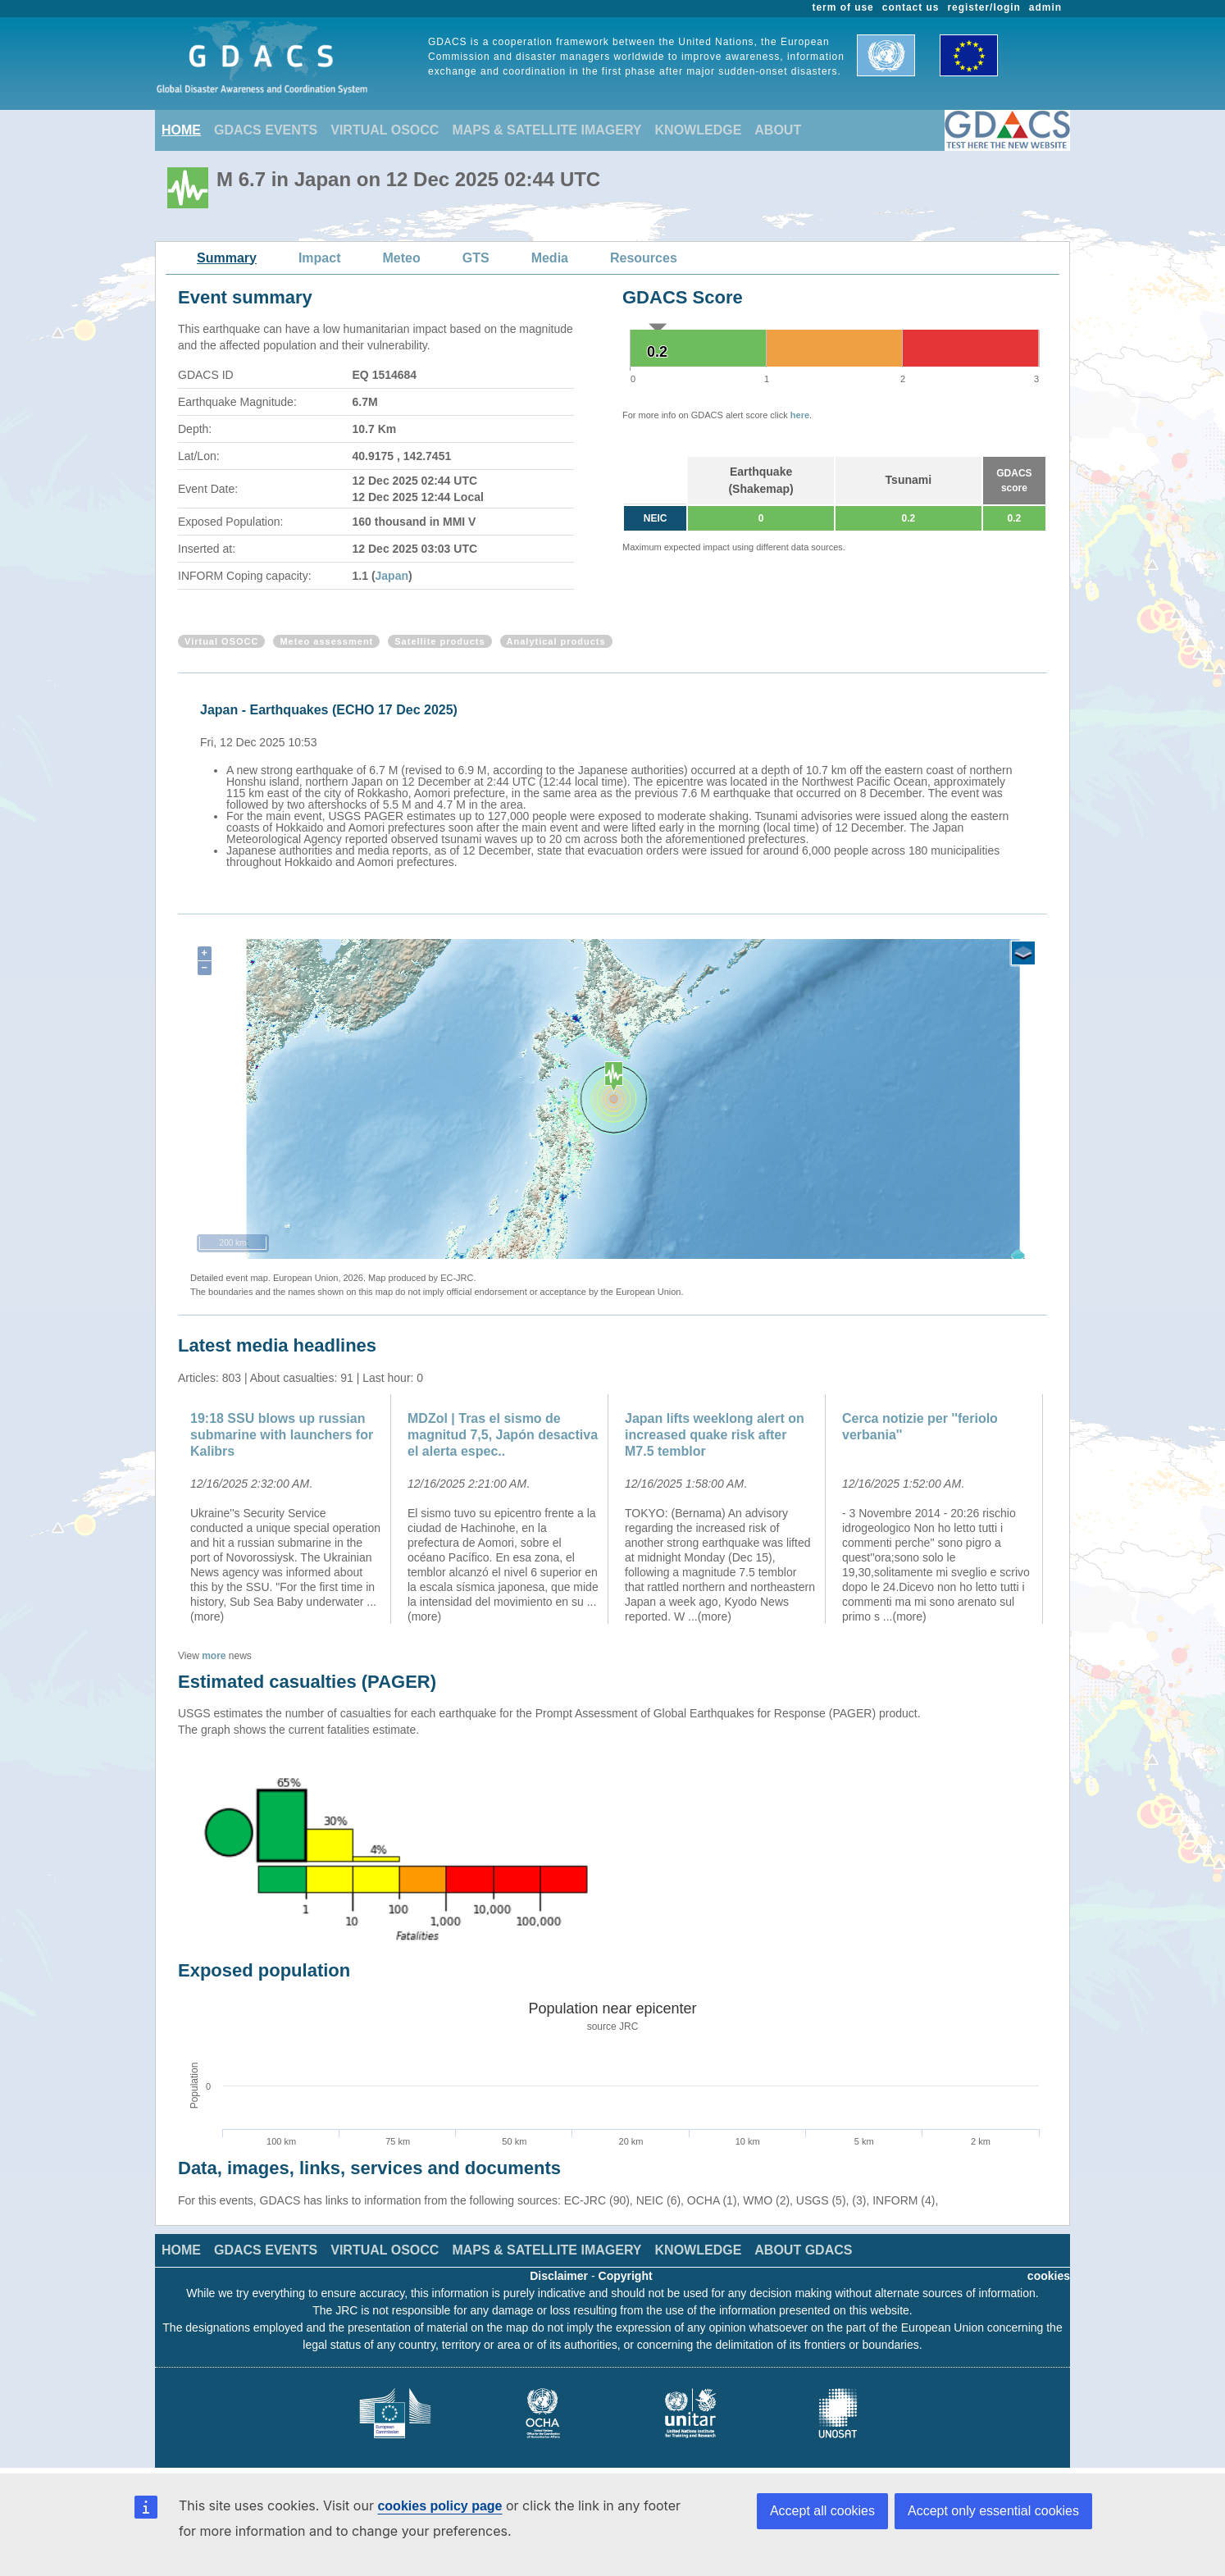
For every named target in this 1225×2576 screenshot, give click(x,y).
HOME (181, 130)
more (213, 1656)
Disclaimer (559, 2275)
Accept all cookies (822, 2511)
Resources (643, 258)
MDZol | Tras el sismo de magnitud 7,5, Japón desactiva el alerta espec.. (503, 1434)
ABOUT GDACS (803, 2250)
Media (549, 258)
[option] (616, 783)
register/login (983, 7)
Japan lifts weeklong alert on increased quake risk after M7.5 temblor (714, 1434)
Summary (227, 258)
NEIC (655, 518)
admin (1045, 7)
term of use (843, 7)
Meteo (402, 258)
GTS (476, 258)
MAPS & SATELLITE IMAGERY (546, 130)
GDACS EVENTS (265, 130)
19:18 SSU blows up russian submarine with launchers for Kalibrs (281, 1434)
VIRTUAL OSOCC (384, 130)
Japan (392, 575)
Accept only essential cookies (993, 2511)
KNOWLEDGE (698, 130)
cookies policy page (439, 2506)
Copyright (626, 2275)
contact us (911, 7)
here (799, 415)
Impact (319, 258)
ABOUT (777, 130)
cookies (1048, 2275)
